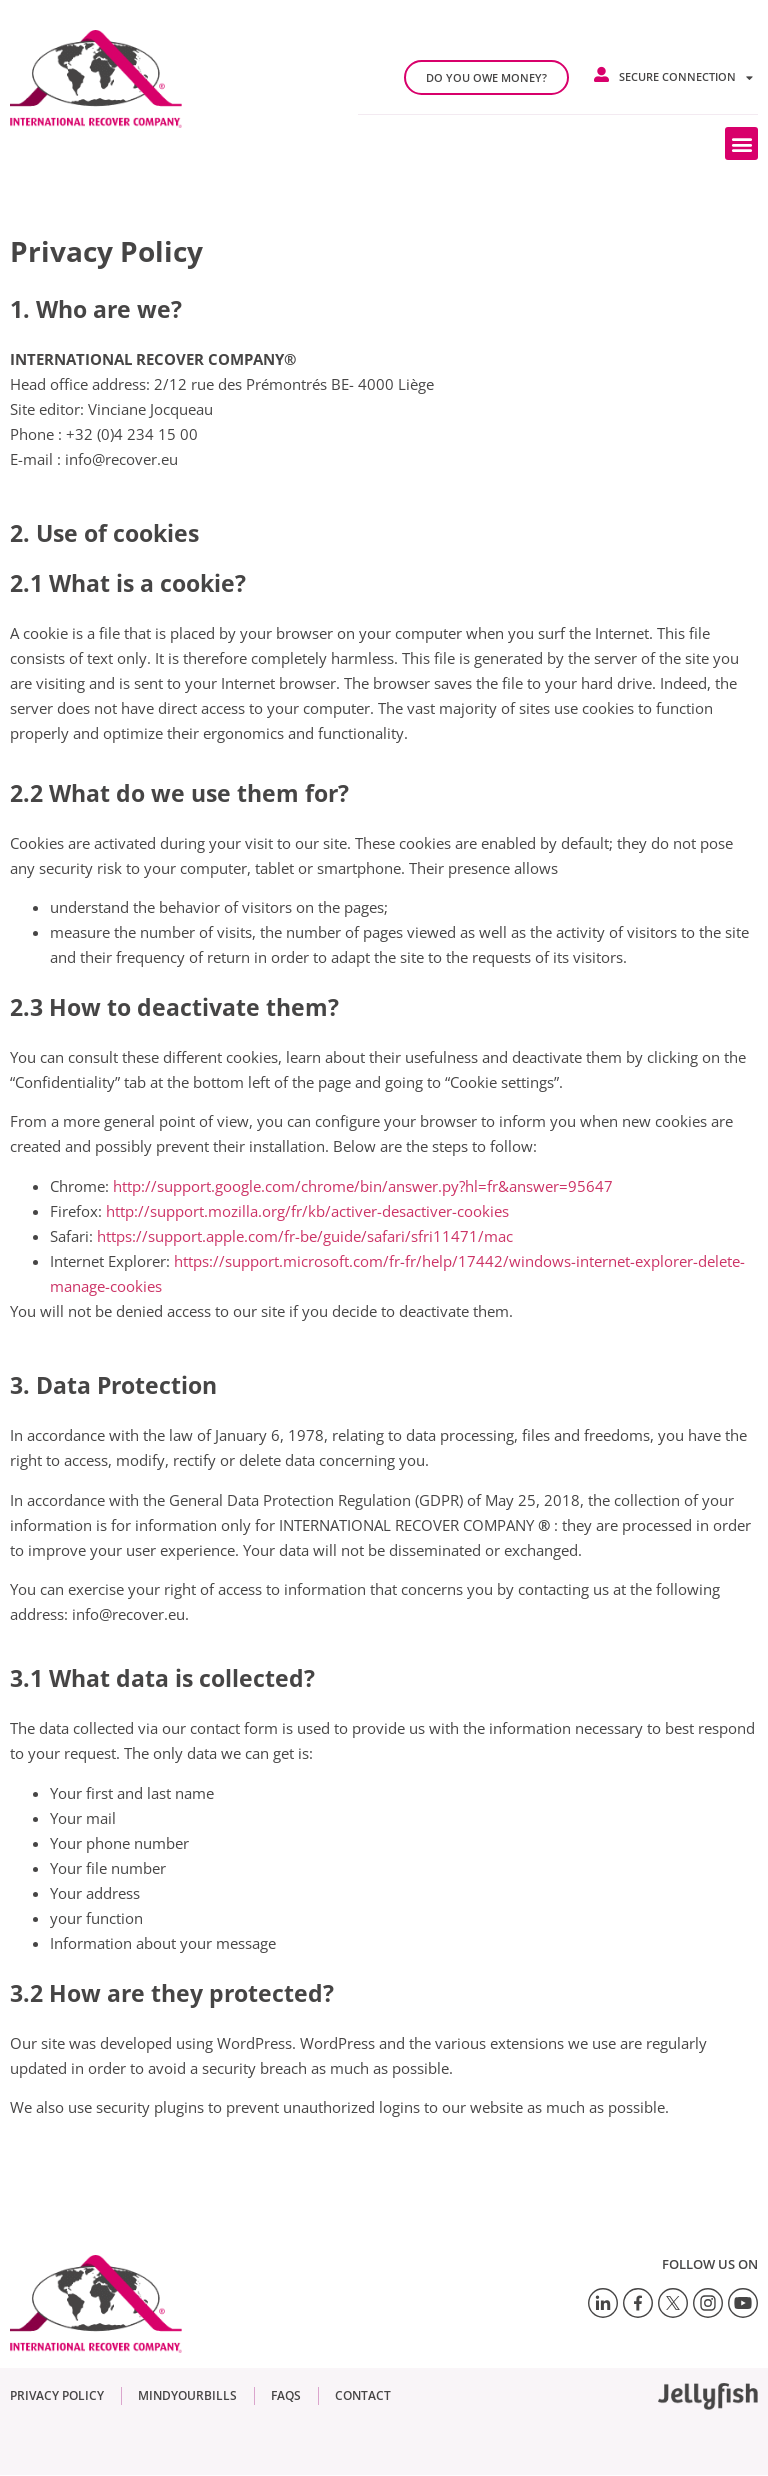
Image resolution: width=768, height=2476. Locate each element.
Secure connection (686, 77)
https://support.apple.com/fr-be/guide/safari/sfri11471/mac (305, 1236)
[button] (741, 143)
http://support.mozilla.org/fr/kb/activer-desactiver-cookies (307, 1211)
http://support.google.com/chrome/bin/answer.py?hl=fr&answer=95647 (363, 1186)
